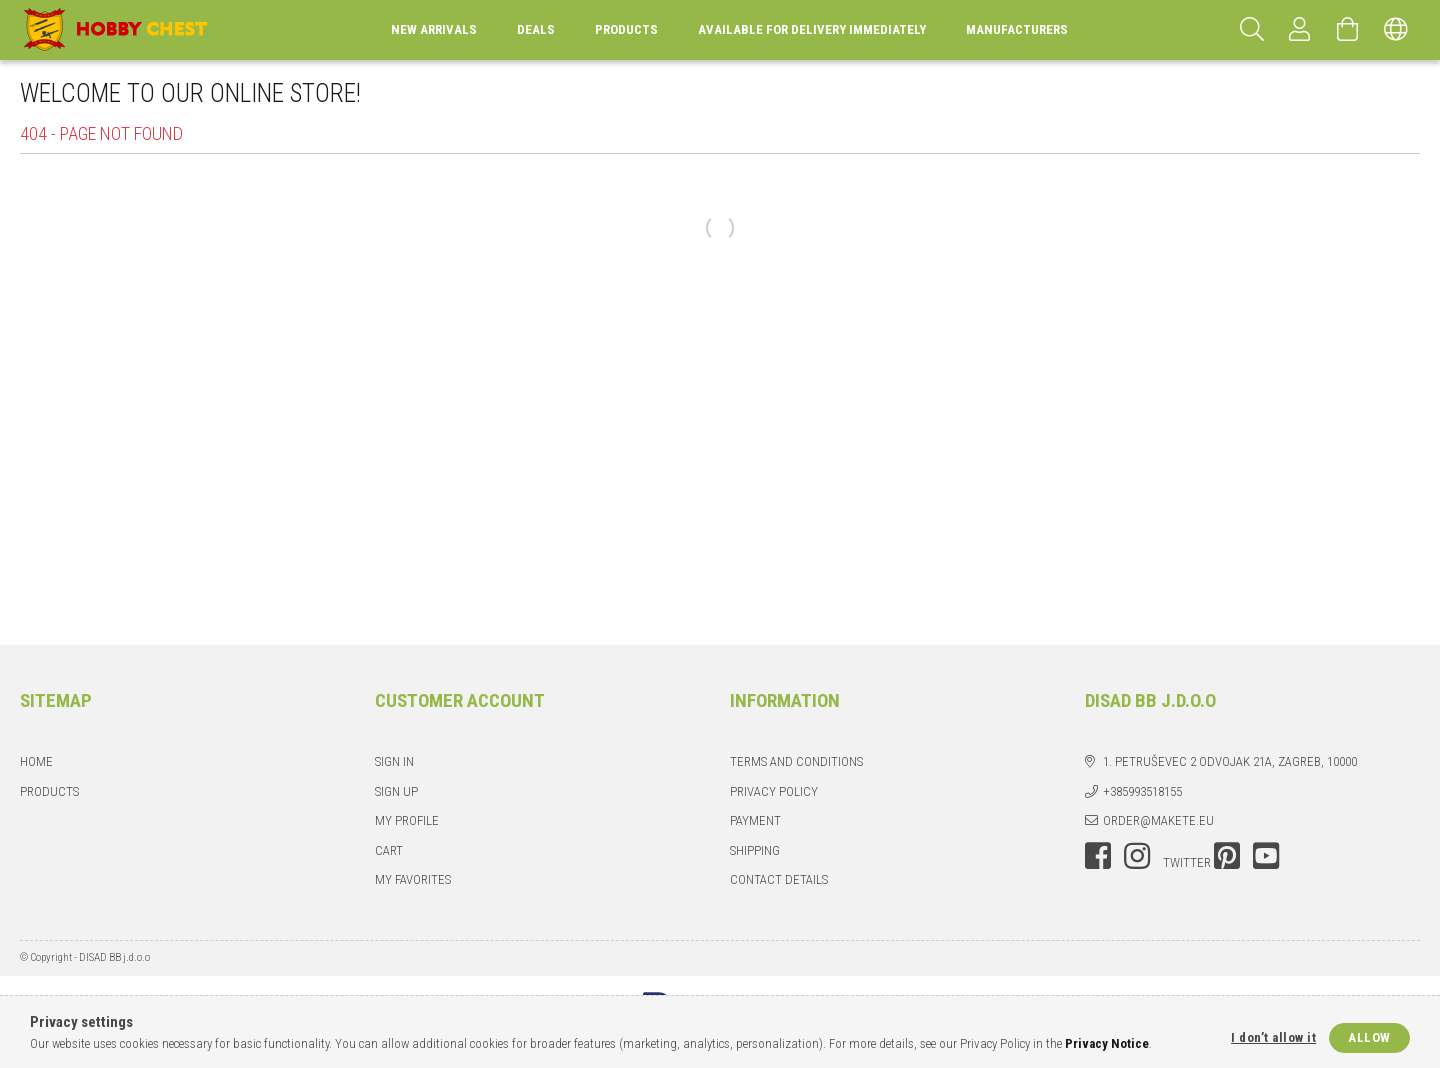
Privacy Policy (774, 791)
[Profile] (1300, 30)
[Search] (1252, 30)
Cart (389, 850)
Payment (755, 820)
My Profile (407, 820)
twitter (1187, 862)
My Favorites (413, 879)
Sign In (394, 761)
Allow (1369, 1037)
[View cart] (1348, 30)
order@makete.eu (1158, 820)
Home (36, 761)
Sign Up (396, 791)
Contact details (779, 879)
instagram (1137, 856)
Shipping (755, 850)
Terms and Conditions (796, 761)
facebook (1098, 856)
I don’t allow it (1273, 1037)
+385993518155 (1142, 791)
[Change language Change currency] (1396, 30)
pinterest (1227, 856)
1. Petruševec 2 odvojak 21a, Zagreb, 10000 (1230, 761)
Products (49, 791)
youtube (1266, 856)
